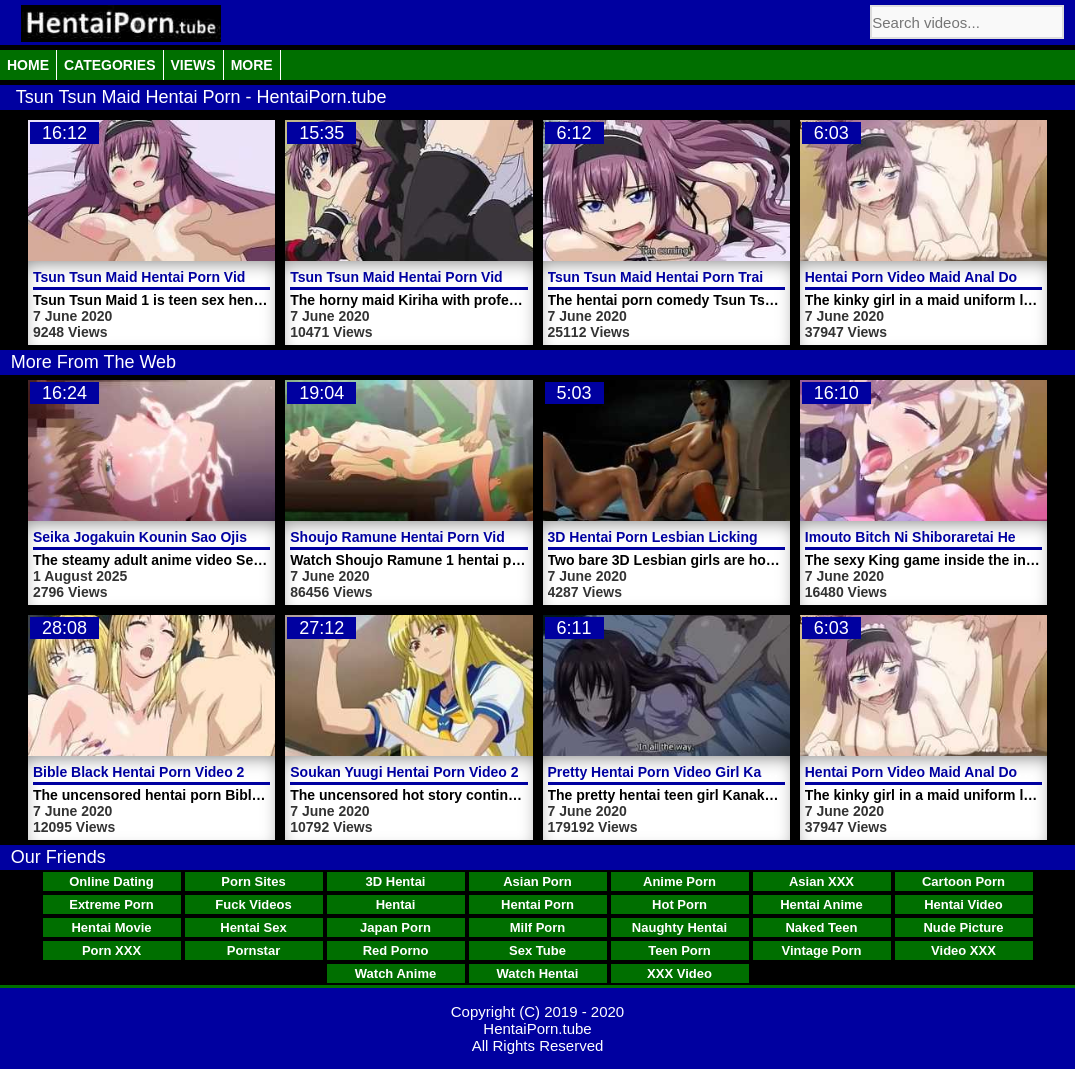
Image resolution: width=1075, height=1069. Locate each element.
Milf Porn (538, 927)
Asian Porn (537, 881)
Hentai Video (963, 904)
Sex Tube (537, 950)
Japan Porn (395, 927)
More (252, 65)
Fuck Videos (253, 904)
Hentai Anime (821, 904)
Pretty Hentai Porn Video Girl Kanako (671, 772)
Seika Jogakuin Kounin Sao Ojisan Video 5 (175, 537)
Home (28, 65)
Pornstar (253, 950)
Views (193, 65)
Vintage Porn (822, 950)
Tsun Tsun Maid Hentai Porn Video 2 (410, 277)
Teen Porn (679, 950)
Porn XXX (111, 950)
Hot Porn (679, 904)
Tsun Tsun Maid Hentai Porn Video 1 (153, 277)
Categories (110, 65)
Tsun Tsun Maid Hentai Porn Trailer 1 (670, 277)
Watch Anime (395, 973)
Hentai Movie (111, 927)
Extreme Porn (111, 904)
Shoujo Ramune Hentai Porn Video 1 (411, 537)
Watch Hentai (538, 973)
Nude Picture (963, 927)
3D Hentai (396, 881)
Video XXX (963, 950)
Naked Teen (821, 927)
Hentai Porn (537, 904)
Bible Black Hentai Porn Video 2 (138, 772)
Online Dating (111, 881)
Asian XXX (821, 881)
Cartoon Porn (963, 881)
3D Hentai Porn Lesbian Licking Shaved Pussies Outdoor (738, 537)
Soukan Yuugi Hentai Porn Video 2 (404, 772)
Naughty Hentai (679, 927)
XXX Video (679, 973)
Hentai (396, 904)
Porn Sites (253, 881)
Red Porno (396, 950)
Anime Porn (679, 881)
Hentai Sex (253, 927)
